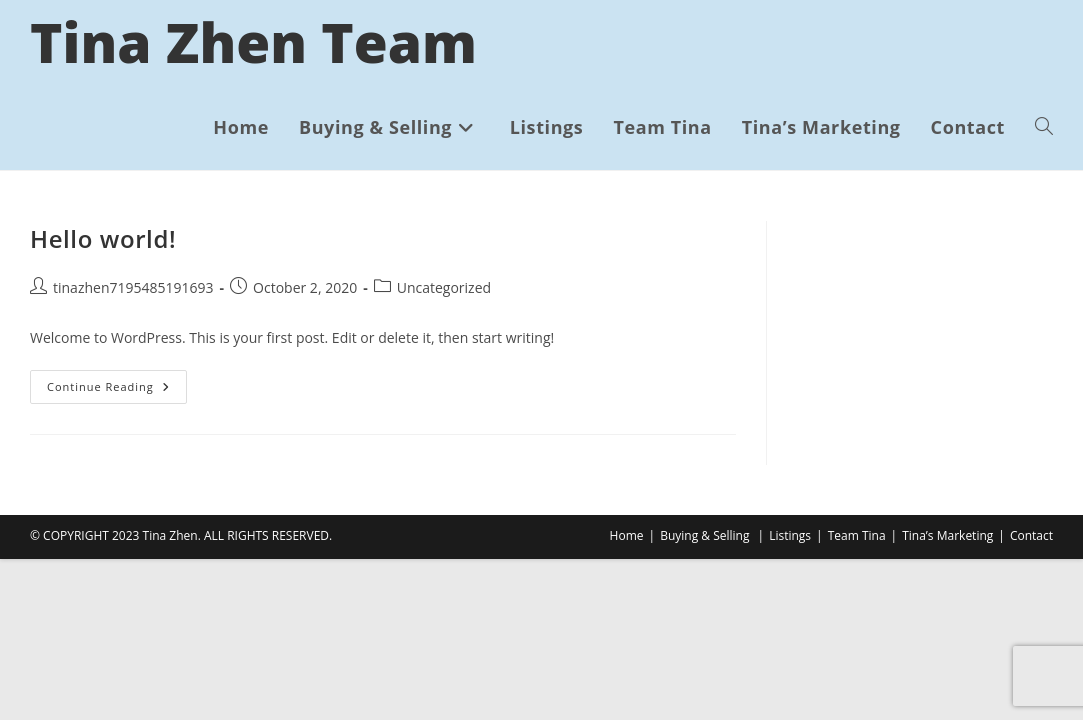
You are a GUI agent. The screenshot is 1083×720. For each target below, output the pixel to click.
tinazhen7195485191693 (133, 287)
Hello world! (103, 238)
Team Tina (857, 535)
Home (627, 535)
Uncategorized (444, 287)
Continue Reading (117, 390)
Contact (1031, 535)
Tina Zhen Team (253, 41)
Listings (790, 535)
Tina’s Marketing (947, 535)
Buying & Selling (704, 535)
